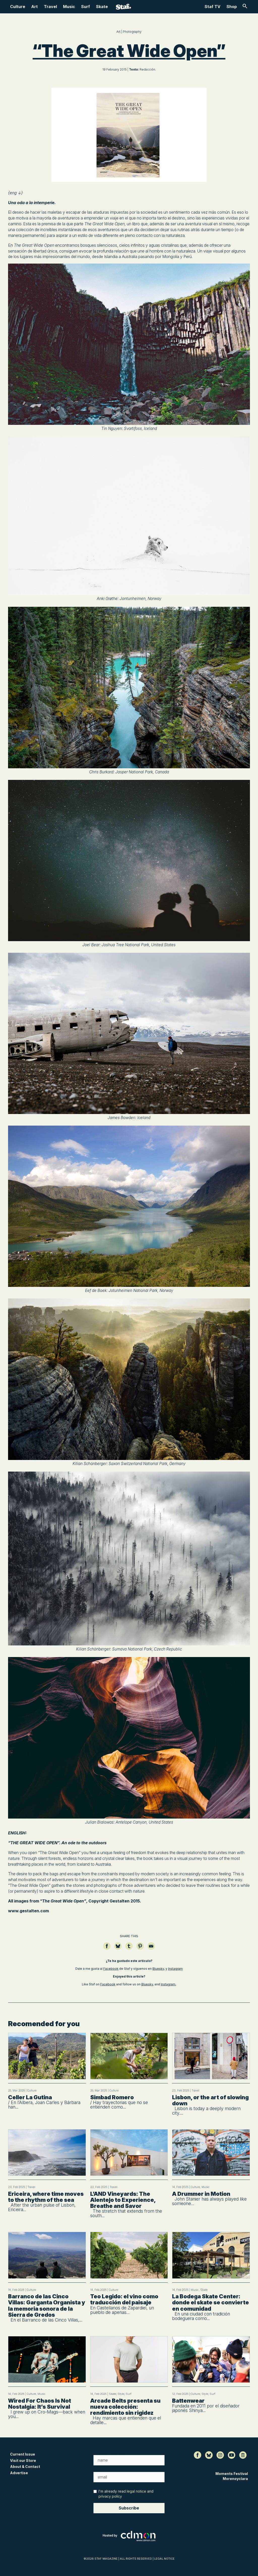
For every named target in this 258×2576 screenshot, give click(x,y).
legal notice (136, 2491)
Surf (85, 6)
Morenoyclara (235, 2478)
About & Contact (25, 2466)
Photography (132, 32)
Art (34, 6)
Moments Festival (231, 2473)
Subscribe (129, 2507)
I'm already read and (123, 2493)
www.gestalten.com (28, 1910)
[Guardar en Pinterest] (140, 1948)
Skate (102, 6)
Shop (232, 6)
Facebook (110, 1968)
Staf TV (212, 6)
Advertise (19, 2473)
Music (69, 6)
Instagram (175, 1968)
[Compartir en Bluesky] (118, 1948)
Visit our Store (23, 2460)
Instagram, (168, 1984)
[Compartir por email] (151, 1948)
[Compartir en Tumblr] (129, 1948)
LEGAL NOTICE (164, 2558)
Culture (17, 6)
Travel (50, 6)
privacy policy (110, 2496)
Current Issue (22, 2454)
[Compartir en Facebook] (107, 1948)
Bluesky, (158, 1968)
